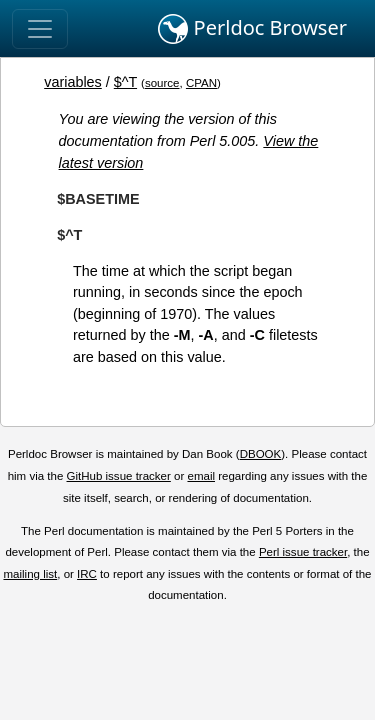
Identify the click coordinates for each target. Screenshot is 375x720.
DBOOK (261, 454)
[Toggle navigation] (40, 29)
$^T (125, 82)
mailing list (30, 574)
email (201, 476)
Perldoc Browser (252, 29)
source (162, 83)
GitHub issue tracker (119, 476)
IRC (87, 574)
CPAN (201, 83)
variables (73, 82)
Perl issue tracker (303, 552)
